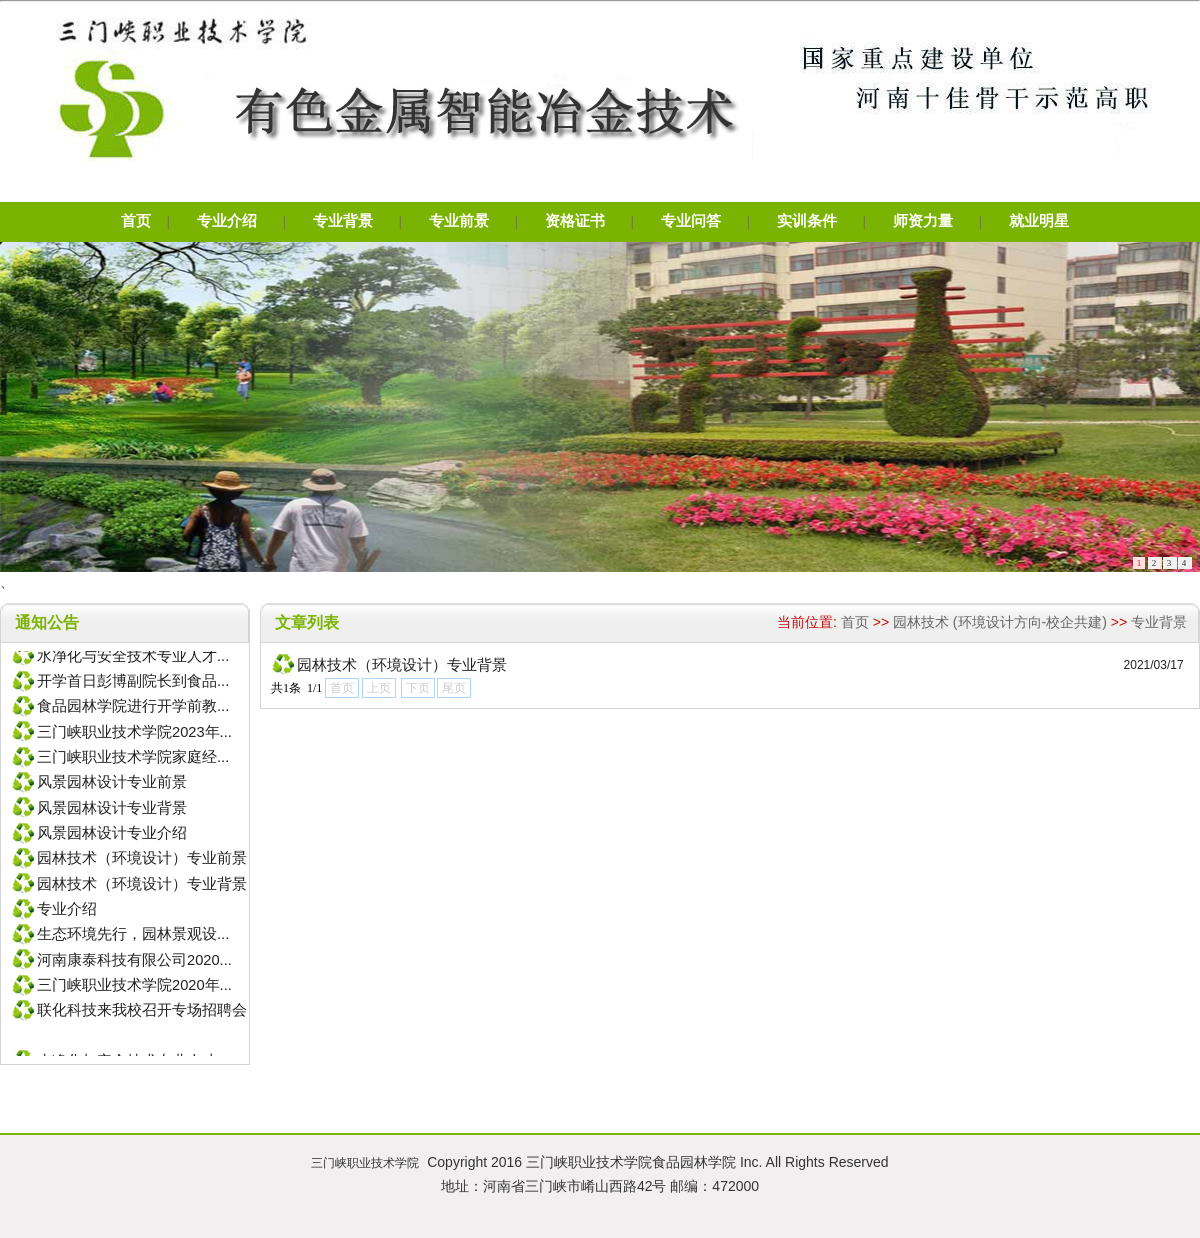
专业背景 (1159, 622)
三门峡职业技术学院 (365, 1163)
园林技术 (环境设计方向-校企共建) (1000, 622)
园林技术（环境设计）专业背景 (402, 665)
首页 (855, 622)
